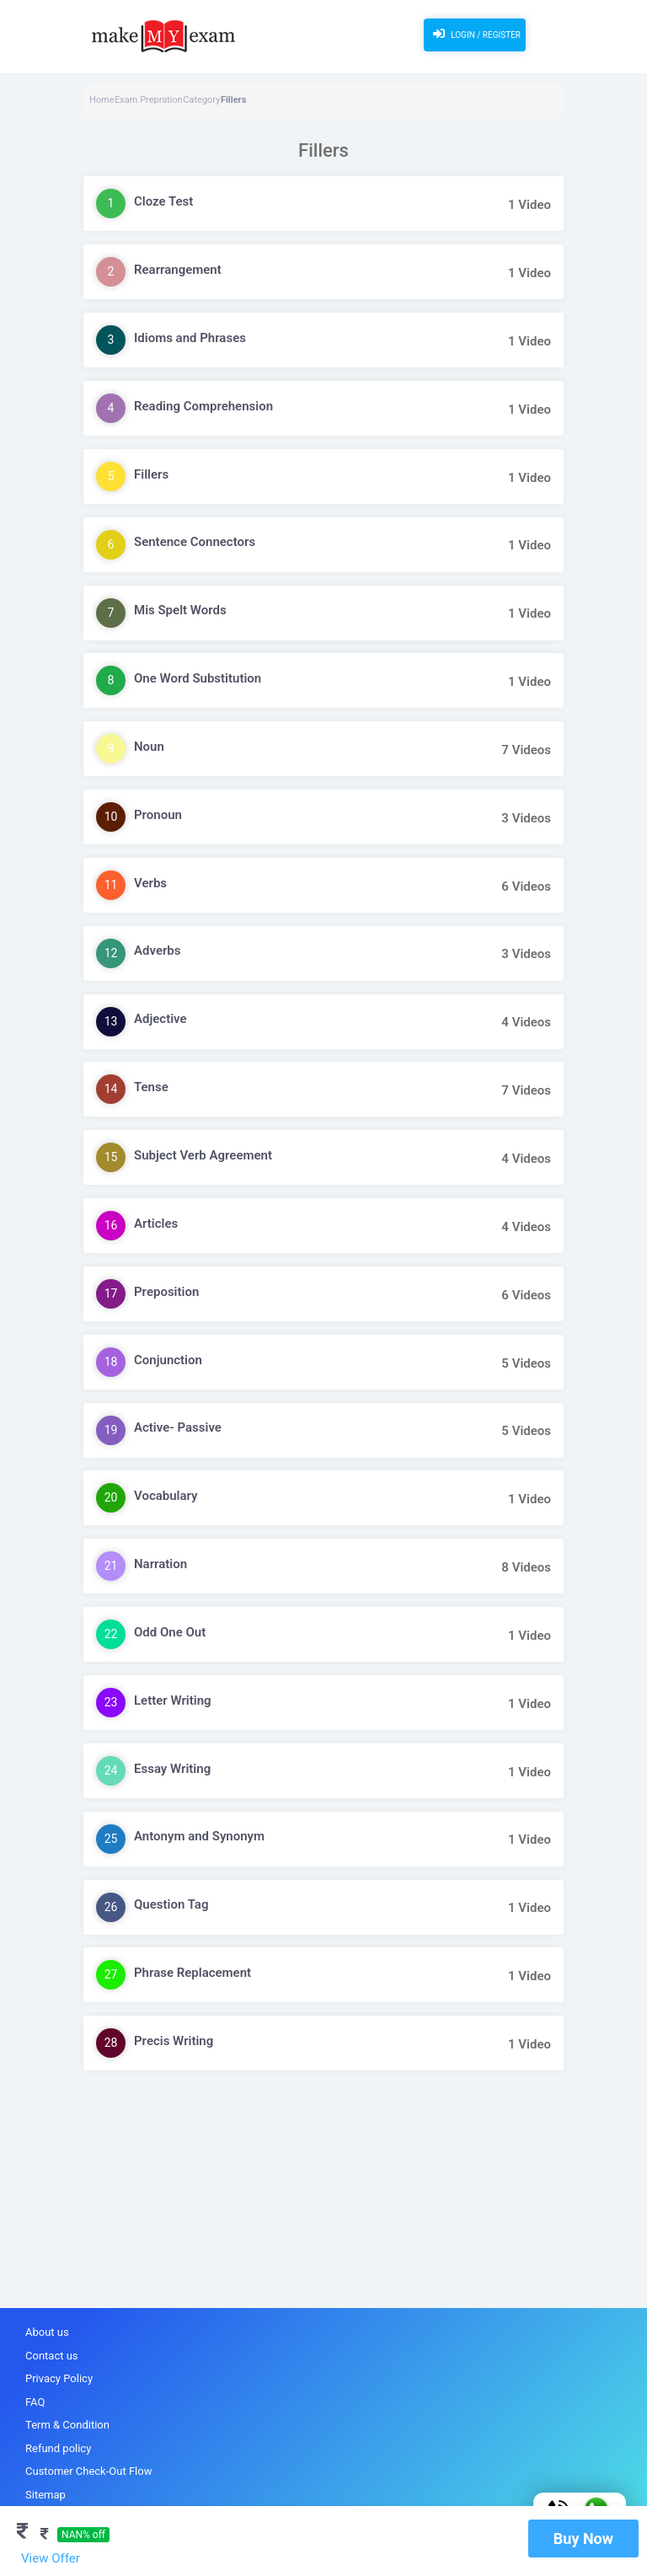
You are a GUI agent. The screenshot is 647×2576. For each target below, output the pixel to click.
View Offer (50, 2558)
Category (201, 99)
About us (47, 2332)
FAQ (35, 2402)
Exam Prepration (149, 99)
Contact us (51, 2355)
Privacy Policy (59, 2378)
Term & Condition (67, 2424)
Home (102, 99)
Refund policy (58, 2448)
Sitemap (45, 2494)
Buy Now (583, 2538)
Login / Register (475, 34)
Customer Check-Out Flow (88, 2471)
